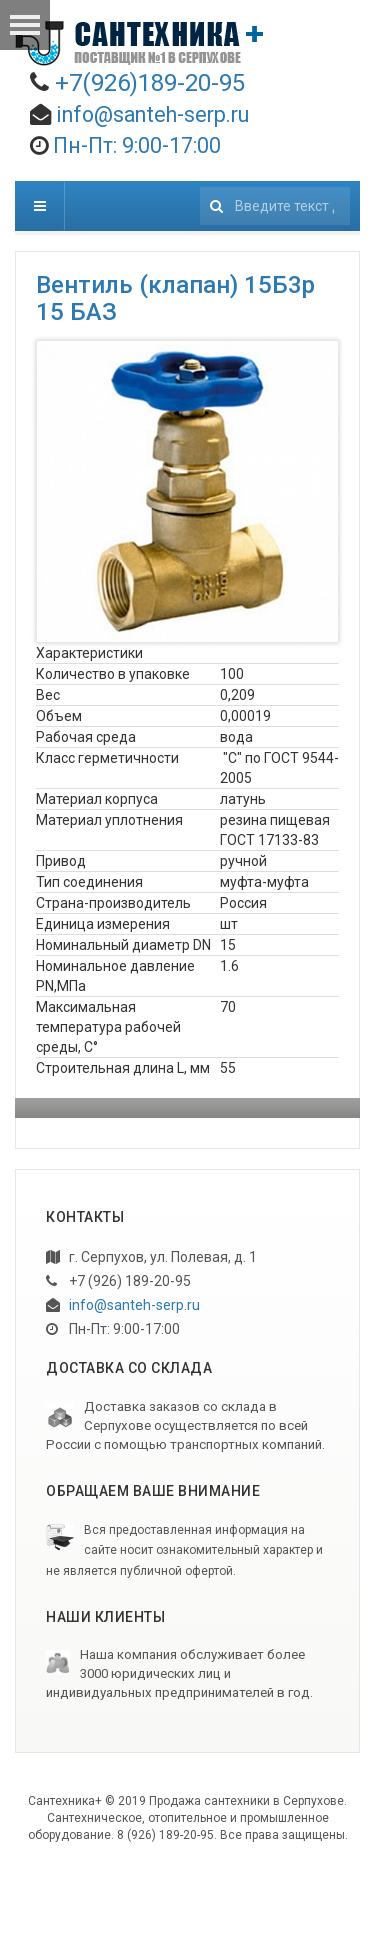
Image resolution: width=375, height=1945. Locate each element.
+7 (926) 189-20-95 (118, 1281)
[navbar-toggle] (40, 206)
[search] (275, 206)
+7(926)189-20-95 (150, 83)
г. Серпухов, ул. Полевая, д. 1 (151, 1257)
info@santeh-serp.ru (152, 114)
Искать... (200, 181)
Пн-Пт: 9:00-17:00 (113, 1329)
